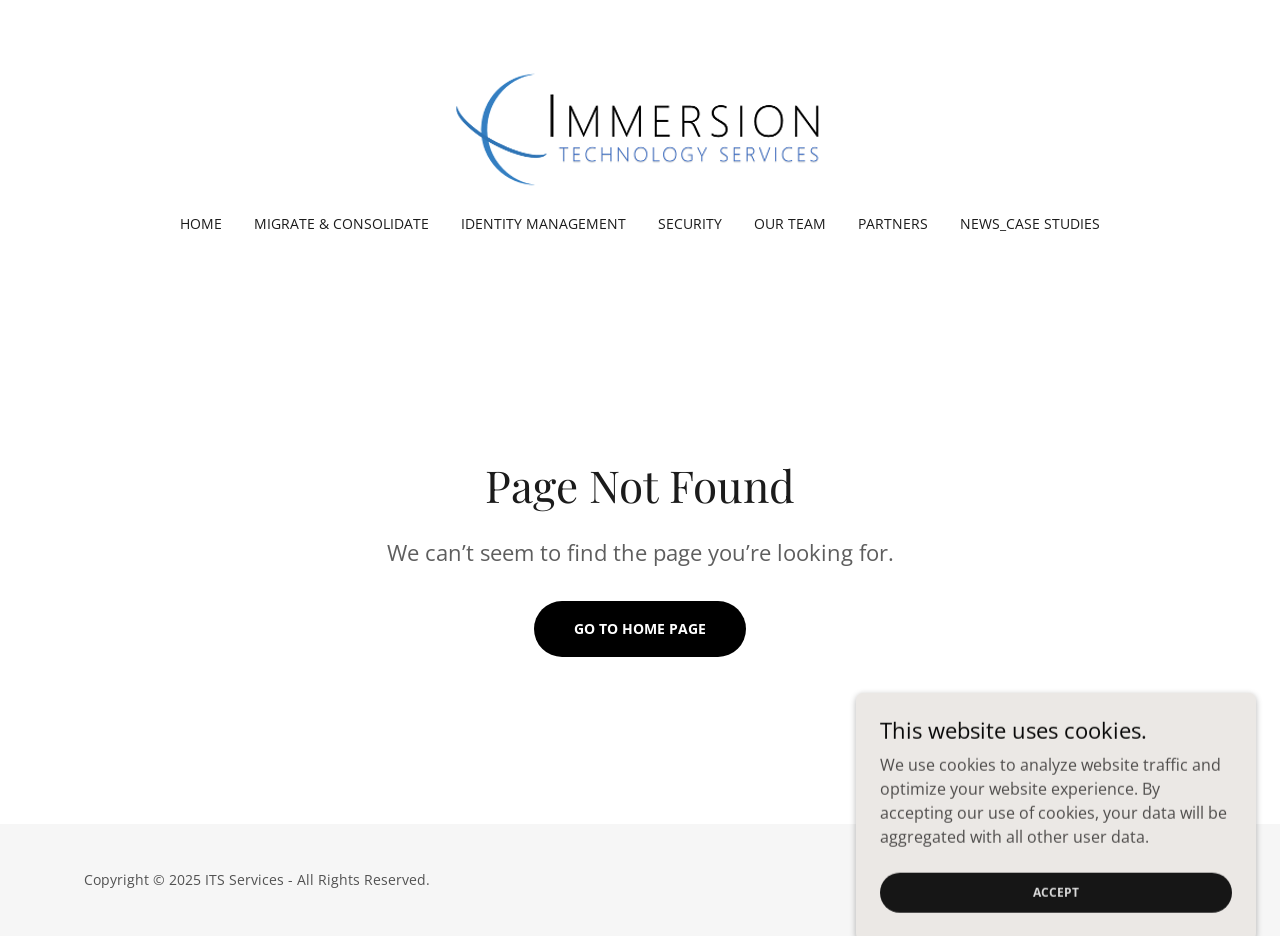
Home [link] (201, 223)
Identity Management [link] (543, 223)
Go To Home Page (640, 628)
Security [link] (690, 223)
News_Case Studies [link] (1030, 223)
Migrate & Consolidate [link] (341, 223)
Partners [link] (893, 223)
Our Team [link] (790, 223)
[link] (640, 120)
